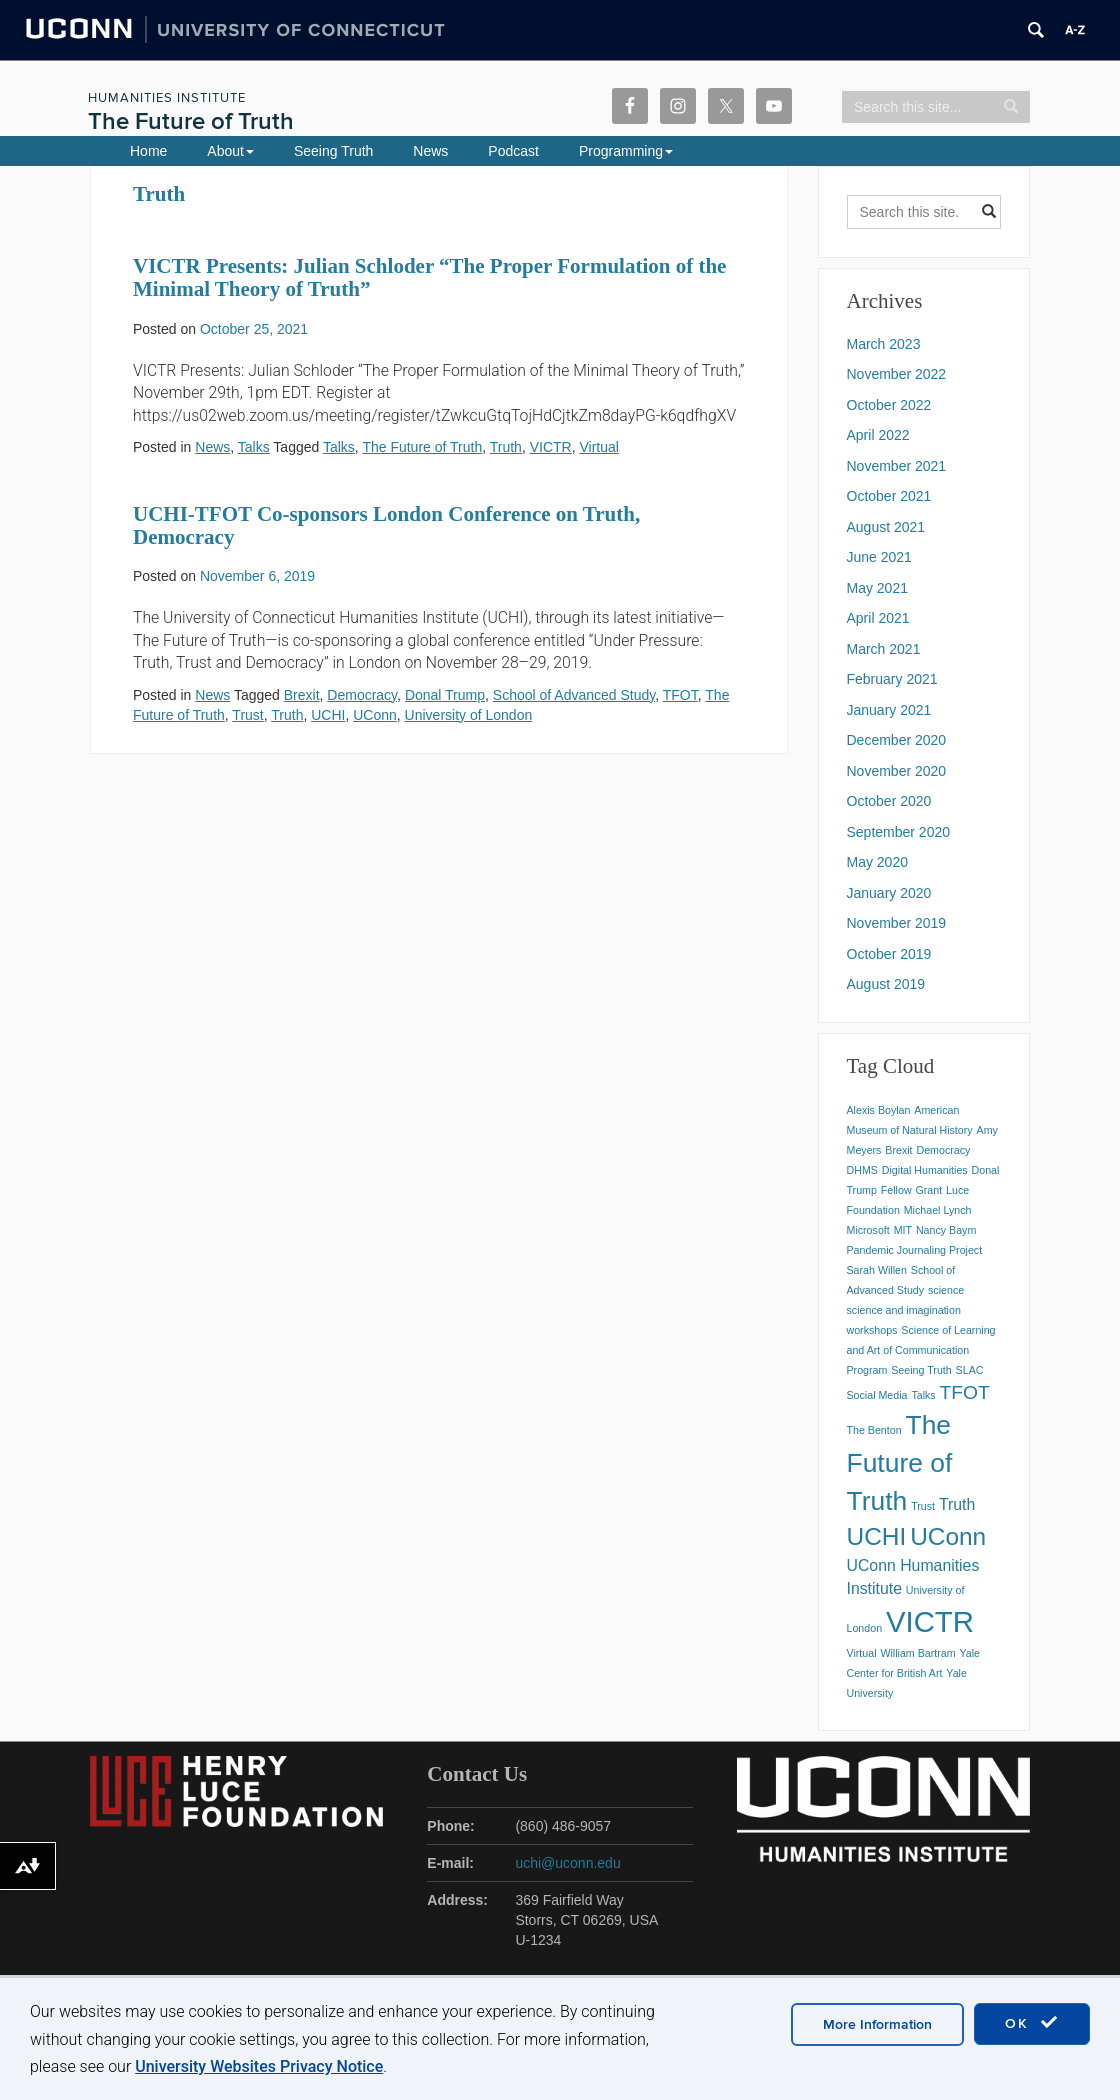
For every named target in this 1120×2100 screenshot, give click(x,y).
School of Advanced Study (574, 695)
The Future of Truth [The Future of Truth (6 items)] (900, 1463)
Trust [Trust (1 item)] (923, 1506)
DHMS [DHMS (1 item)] (862, 1170)
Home (148, 151)
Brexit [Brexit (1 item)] (898, 1150)
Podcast (513, 151)
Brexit (302, 695)
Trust (247, 715)
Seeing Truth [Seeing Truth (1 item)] (921, 1370)
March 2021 (884, 649)
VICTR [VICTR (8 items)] (930, 1621)
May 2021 (877, 588)
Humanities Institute (167, 98)
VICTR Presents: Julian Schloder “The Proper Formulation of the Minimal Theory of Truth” (429, 277)
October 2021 (889, 496)
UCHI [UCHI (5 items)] (877, 1536)
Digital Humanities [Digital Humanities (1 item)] (925, 1170)
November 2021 (897, 466)
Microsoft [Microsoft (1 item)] (868, 1230)
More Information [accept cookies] (877, 2024)
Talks (254, 447)
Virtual (598, 447)
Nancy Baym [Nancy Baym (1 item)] (946, 1230)
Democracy (362, 695)
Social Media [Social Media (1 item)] (877, 1395)
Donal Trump (445, 695)
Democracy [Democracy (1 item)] (943, 1150)
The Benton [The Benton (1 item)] (874, 1430)
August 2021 (886, 527)
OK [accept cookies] (1032, 2023)
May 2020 (877, 862)
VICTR (551, 447)
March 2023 (884, 344)
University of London (469, 715)
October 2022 (889, 405)
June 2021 (879, 557)
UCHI (328, 715)
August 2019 (886, 984)
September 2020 (899, 832)
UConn (375, 715)
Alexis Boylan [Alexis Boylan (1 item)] (879, 1110)
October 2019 (889, 954)
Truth (506, 447)
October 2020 (889, 801)
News (430, 151)
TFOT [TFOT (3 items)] (965, 1392)
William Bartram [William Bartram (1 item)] (917, 1653)
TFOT (680, 695)
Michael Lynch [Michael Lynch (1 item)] (938, 1210)
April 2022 (878, 435)
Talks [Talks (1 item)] (923, 1395)
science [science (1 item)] (946, 1290)
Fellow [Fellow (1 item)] (896, 1190)
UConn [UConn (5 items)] (948, 1536)
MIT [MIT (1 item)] (903, 1230)
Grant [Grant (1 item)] (928, 1190)
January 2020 (889, 893)
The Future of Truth (191, 121)
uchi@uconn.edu (567, 1863)
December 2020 (897, 740)
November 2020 (897, 771)
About (230, 151)
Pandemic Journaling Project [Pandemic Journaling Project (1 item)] (915, 1250)
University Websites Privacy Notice (259, 2066)
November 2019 (897, 923)
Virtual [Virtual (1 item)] (862, 1653)
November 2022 (897, 374)
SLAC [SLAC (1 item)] (970, 1370)
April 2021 (878, 618)
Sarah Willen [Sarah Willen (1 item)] (877, 1270)
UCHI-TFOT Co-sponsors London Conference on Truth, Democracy (386, 525)
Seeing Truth (333, 151)
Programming (626, 151)
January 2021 (889, 710)
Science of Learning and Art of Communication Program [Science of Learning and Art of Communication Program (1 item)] (921, 1350)
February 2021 (892, 679)
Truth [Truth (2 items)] (957, 1504)
